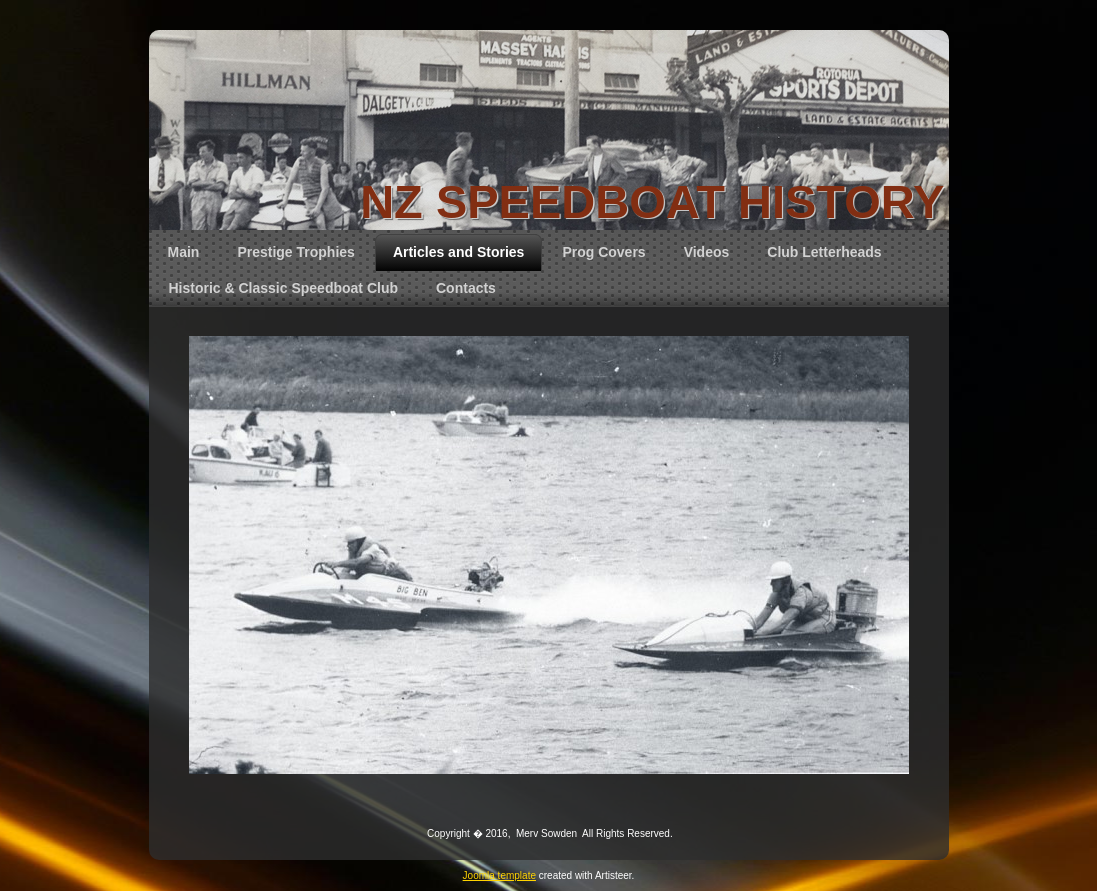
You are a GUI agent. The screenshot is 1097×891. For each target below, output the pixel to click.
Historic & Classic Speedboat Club (284, 288)
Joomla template (499, 875)
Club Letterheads (824, 252)
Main (184, 252)
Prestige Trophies (295, 252)
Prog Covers (603, 252)
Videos (707, 252)
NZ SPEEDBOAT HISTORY (652, 201)
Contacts (466, 288)
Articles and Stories (459, 252)
